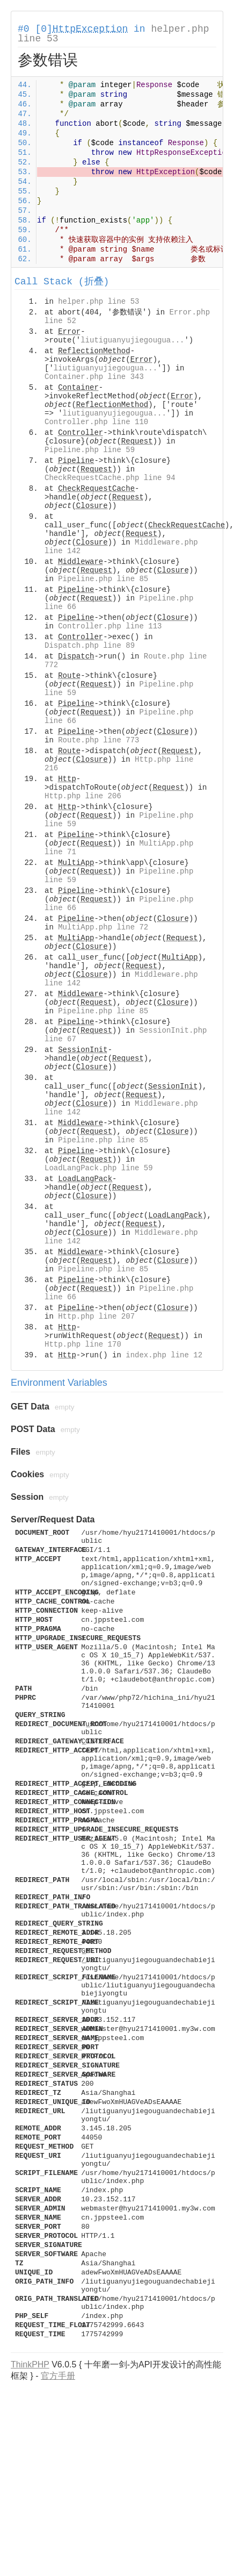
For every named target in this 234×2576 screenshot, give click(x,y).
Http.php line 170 (83, 1344)
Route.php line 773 (98, 740)
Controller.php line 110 (96, 422)
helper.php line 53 (98, 301)
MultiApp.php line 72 (103, 927)
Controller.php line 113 (110, 626)
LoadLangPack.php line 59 (99, 1168)
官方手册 (58, 2375)
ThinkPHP (30, 2364)
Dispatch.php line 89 (90, 645)
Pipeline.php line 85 (103, 579)
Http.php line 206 (83, 796)
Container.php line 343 (94, 377)
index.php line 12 (164, 1355)
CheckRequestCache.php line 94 (110, 478)
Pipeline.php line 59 (90, 450)
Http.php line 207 (96, 1316)
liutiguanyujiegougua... (132, 340)
